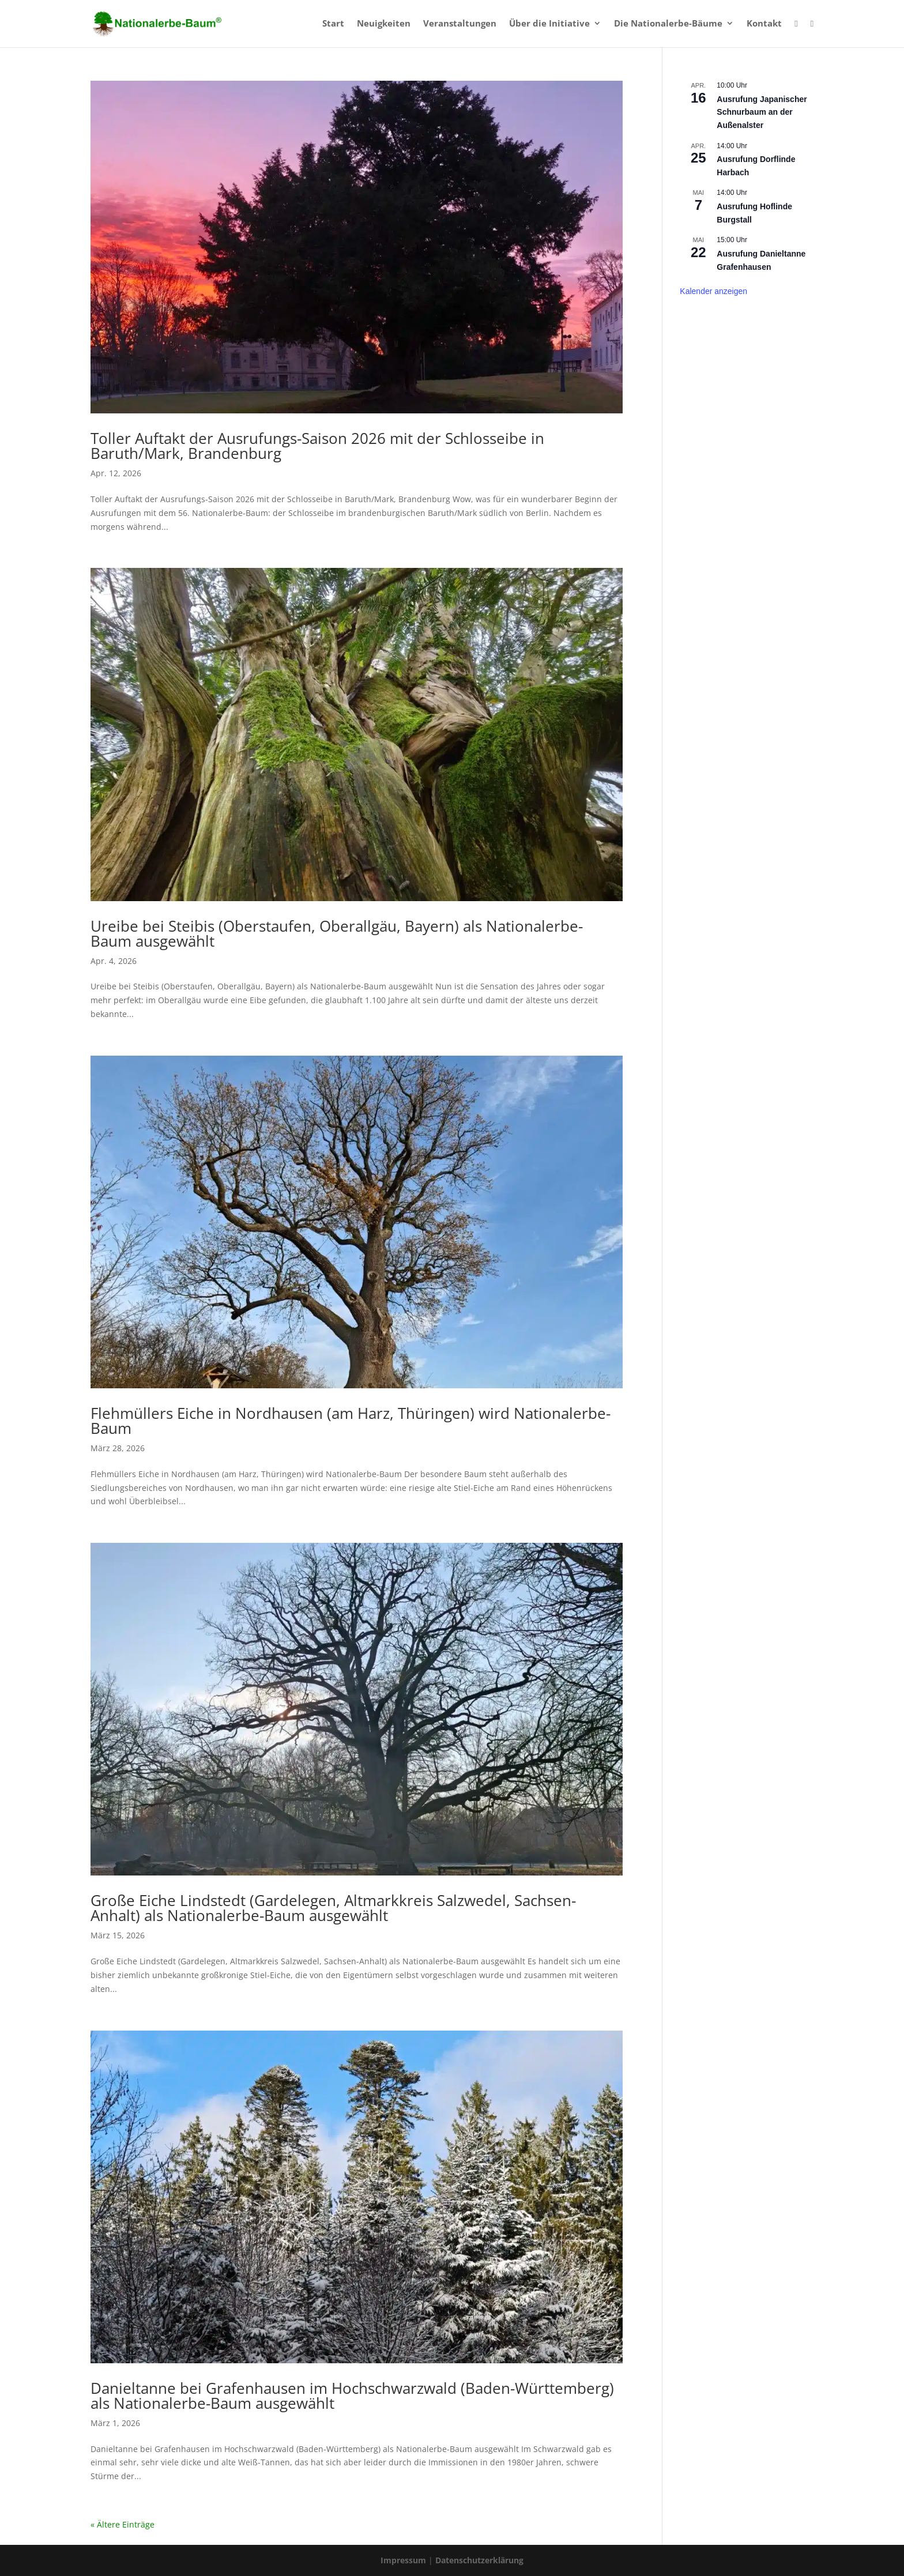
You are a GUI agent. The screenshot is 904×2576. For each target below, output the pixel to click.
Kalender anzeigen (713, 291)
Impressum (404, 2560)
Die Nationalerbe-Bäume (668, 24)
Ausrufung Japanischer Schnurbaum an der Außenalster (762, 112)
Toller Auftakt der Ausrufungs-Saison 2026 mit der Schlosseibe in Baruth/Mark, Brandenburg (317, 446)
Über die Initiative (549, 24)
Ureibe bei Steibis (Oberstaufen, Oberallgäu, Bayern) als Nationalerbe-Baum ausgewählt (337, 933)
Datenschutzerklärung (479, 2560)
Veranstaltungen (459, 24)
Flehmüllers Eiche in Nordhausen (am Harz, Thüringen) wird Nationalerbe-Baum (351, 1420)
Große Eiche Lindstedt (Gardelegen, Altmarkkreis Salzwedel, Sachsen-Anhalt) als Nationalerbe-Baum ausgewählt (333, 1908)
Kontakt (764, 24)
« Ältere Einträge (123, 2524)
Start (333, 24)
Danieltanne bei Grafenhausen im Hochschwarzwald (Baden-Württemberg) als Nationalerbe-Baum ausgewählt (352, 2395)
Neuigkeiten (383, 24)
